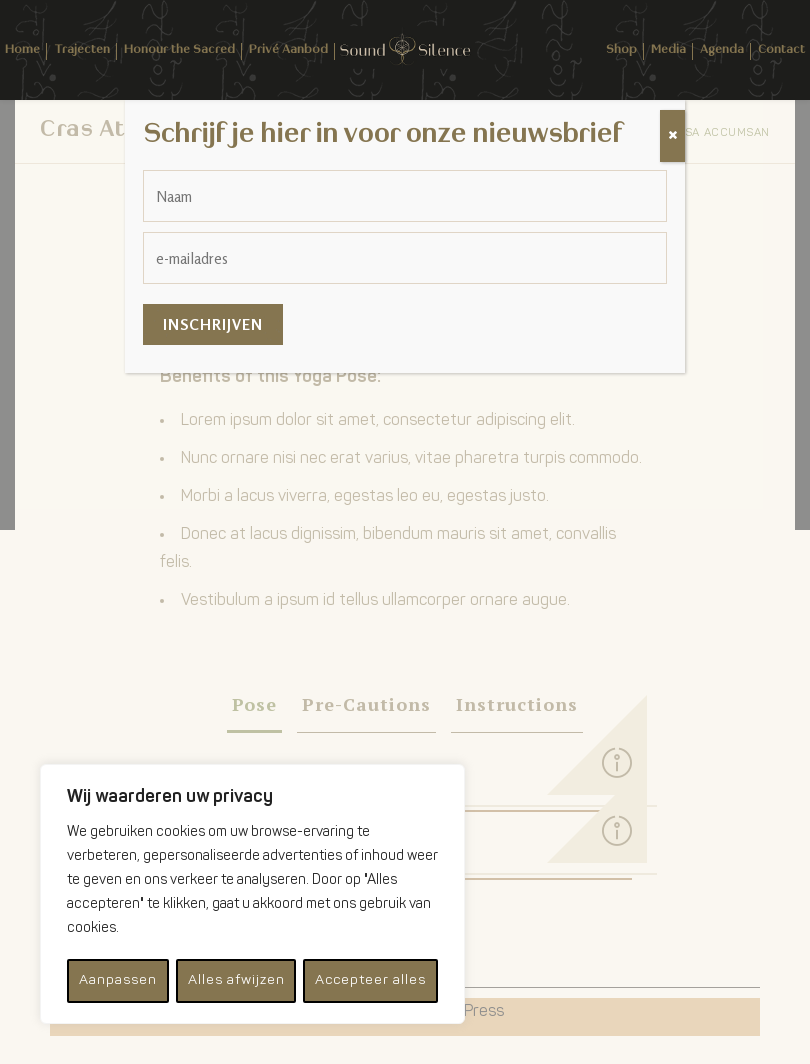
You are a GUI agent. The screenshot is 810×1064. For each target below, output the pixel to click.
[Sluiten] (672, 136)
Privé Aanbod (288, 49)
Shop (621, 49)
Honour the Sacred (179, 49)
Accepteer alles (370, 980)
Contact (781, 49)
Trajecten (82, 49)
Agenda (722, 49)
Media (668, 49)
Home (22, 49)
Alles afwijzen (234, 980)
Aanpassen (117, 980)
